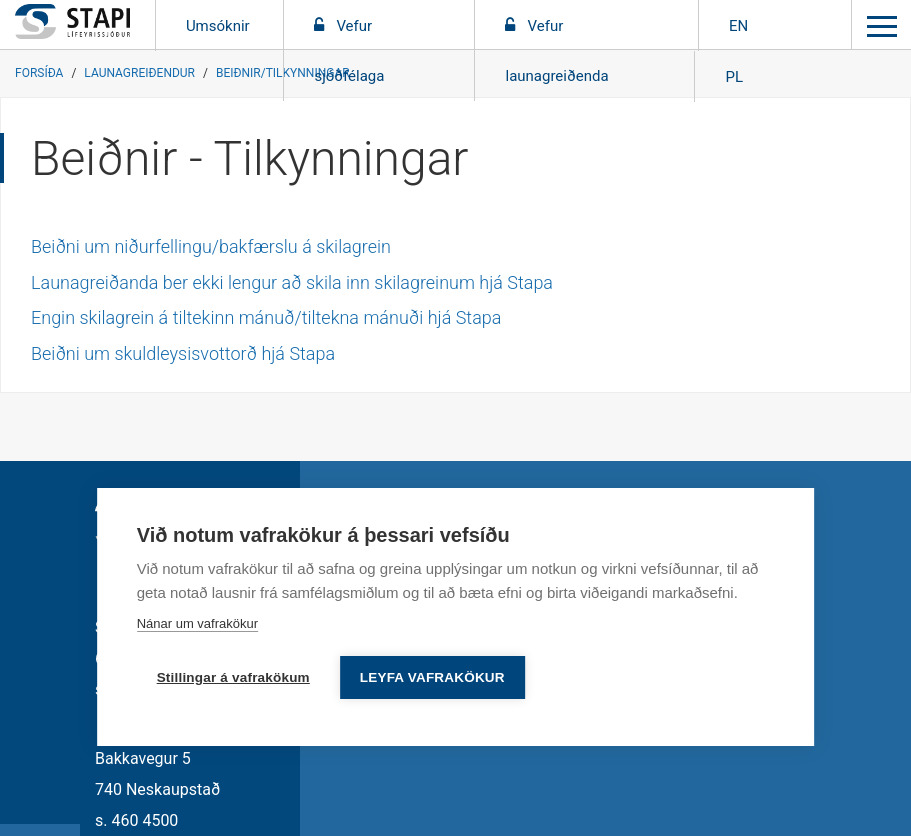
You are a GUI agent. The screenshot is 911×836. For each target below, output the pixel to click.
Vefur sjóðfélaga (349, 51)
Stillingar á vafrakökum (233, 677)
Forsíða (39, 73)
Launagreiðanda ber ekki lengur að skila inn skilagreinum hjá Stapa (292, 282)
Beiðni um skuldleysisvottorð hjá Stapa (183, 353)
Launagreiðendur (139, 73)
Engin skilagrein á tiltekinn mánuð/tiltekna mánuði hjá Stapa (266, 317)
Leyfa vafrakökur (432, 677)
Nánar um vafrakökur (197, 623)
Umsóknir (220, 26)
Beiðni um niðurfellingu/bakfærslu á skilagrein (211, 246)
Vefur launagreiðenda (556, 51)
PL (734, 77)
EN (738, 26)
